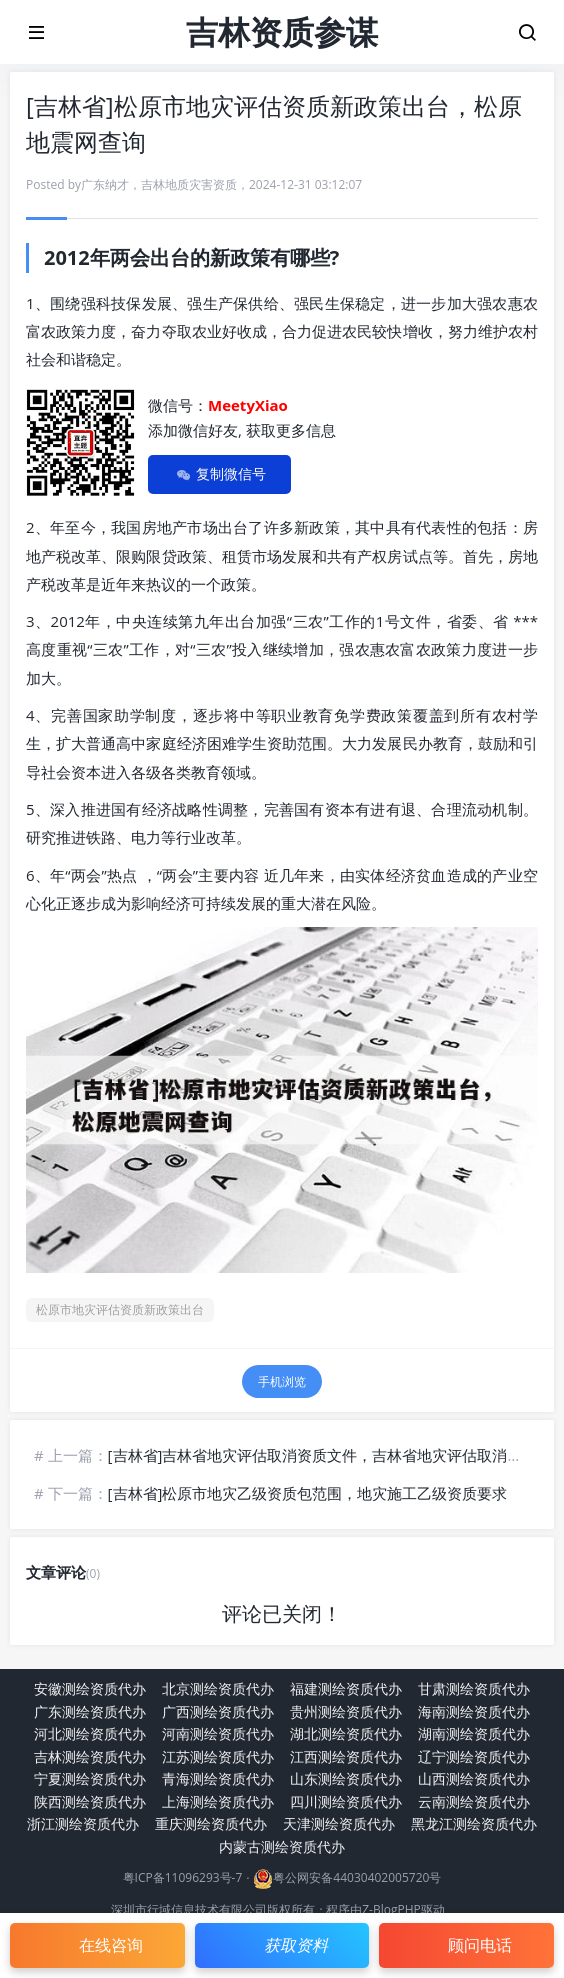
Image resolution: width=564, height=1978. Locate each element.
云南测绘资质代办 (474, 1801)
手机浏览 (282, 1381)
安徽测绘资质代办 (90, 1688)
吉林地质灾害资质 (189, 184)
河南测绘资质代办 (218, 1733)
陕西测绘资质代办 (90, 1801)
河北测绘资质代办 (90, 1733)
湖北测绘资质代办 (346, 1733)
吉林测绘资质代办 (90, 1756)
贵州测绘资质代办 (346, 1711)
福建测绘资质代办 (346, 1688)
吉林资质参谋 (282, 31)
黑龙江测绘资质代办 (474, 1823)
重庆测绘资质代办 (211, 1823)
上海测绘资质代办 (218, 1801)
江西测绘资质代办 (346, 1756)
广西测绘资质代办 (218, 1711)
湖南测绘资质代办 (474, 1733)
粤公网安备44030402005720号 (357, 1878)
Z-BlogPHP (391, 1909)
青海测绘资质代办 (218, 1778)
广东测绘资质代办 (90, 1711)
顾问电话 (480, 1945)
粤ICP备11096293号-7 (183, 1878)
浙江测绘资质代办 (83, 1823)
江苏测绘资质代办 (218, 1756)
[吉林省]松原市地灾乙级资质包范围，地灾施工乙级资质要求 (308, 1493)
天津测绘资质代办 (339, 1823)
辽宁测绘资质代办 (474, 1756)
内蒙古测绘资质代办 (282, 1846)
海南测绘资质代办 (474, 1711)
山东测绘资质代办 (346, 1778)
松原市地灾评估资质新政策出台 (120, 1309)
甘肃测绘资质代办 (474, 1688)
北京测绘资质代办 (218, 1688)
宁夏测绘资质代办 (90, 1778)
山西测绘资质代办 (474, 1778)
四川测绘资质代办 (346, 1801)
